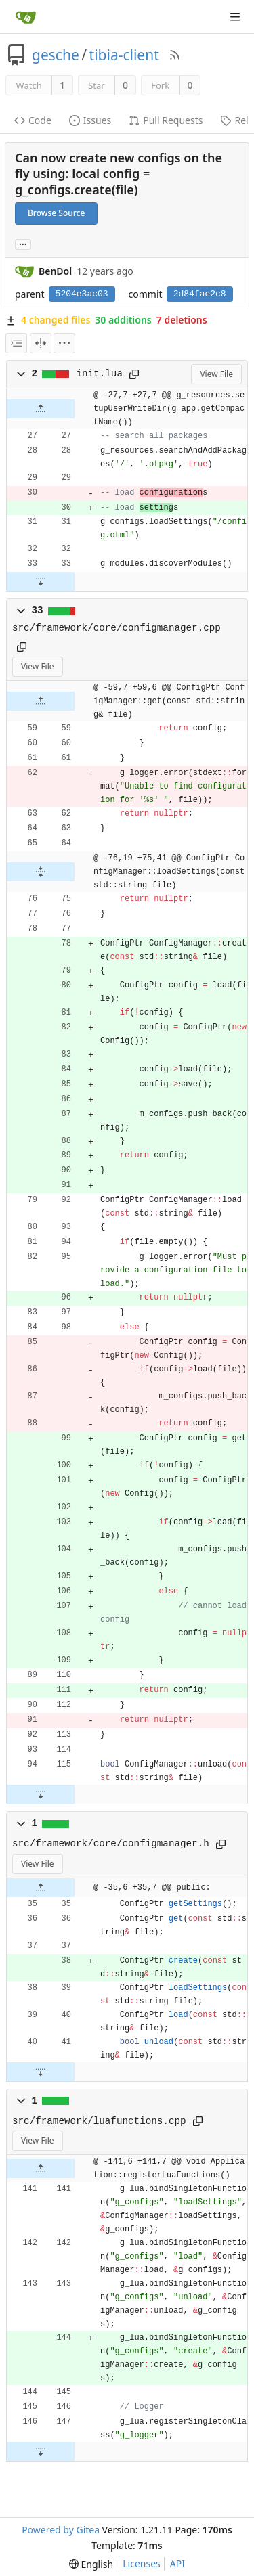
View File (216, 374)
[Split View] (40, 343)
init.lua (100, 373)
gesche (55, 55)
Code (32, 120)
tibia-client (124, 55)
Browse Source (56, 213)
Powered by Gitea (61, 2529)
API (177, 2563)
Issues (90, 120)
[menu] (64, 343)
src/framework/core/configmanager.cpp (116, 628)
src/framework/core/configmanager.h (110, 1843)
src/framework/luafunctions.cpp (99, 2121)
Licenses (142, 2563)
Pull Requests (166, 120)
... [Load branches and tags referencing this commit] (23, 243)
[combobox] (16, 343)
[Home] (26, 17)
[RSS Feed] (175, 55)
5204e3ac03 (82, 294)
